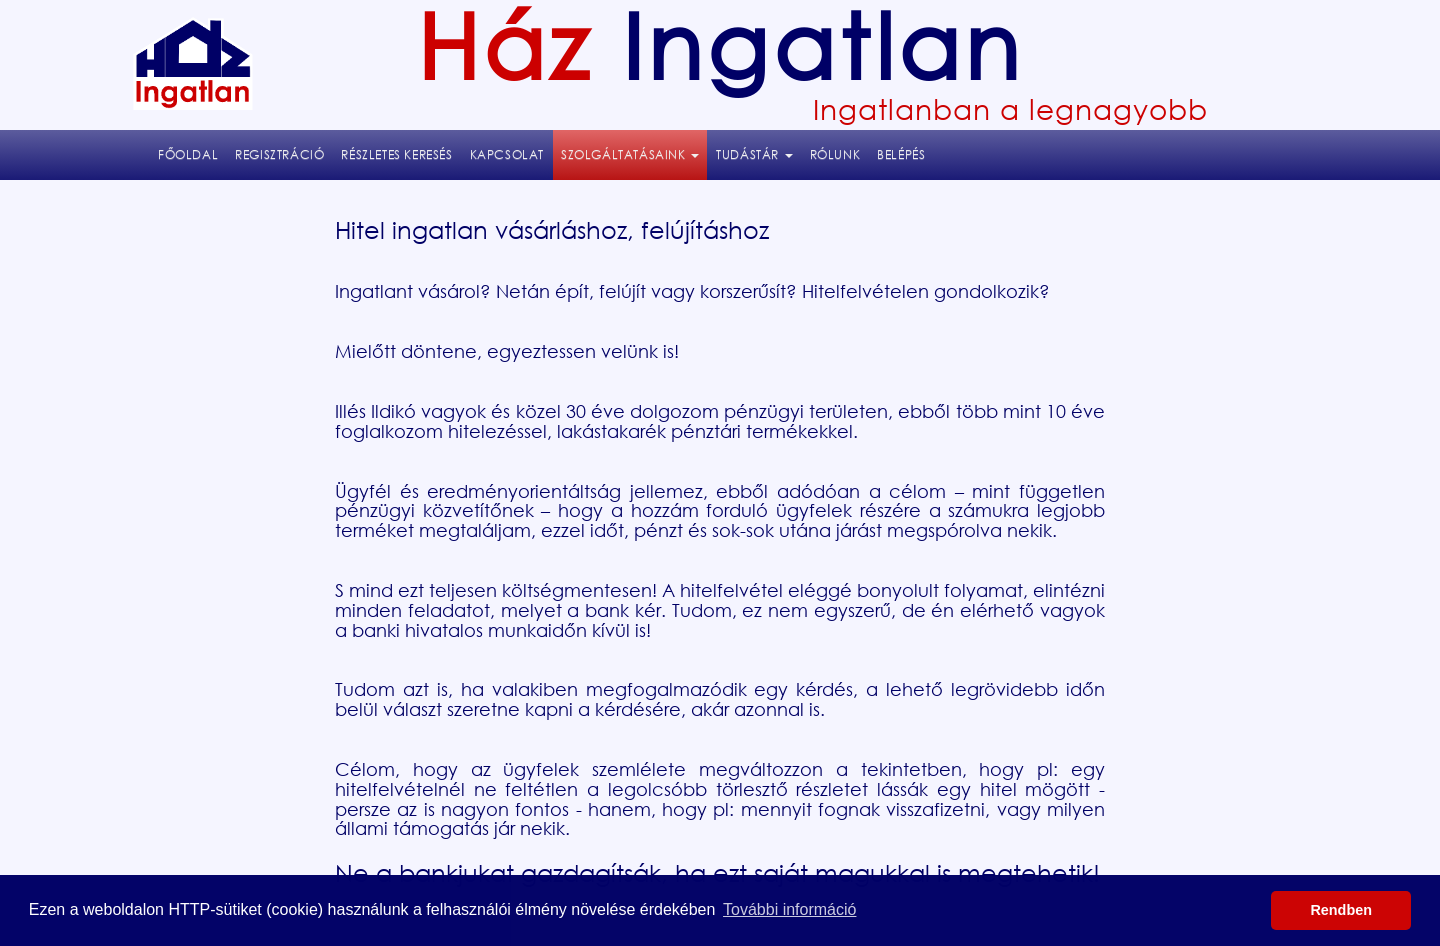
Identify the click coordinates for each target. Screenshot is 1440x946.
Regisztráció (279, 154)
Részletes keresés (396, 154)
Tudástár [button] (754, 154)
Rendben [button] (1341, 910)
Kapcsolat (507, 154)
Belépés (901, 154)
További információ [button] (789, 909)
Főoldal (188, 154)
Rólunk (835, 154)
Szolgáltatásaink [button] (634, 153)
